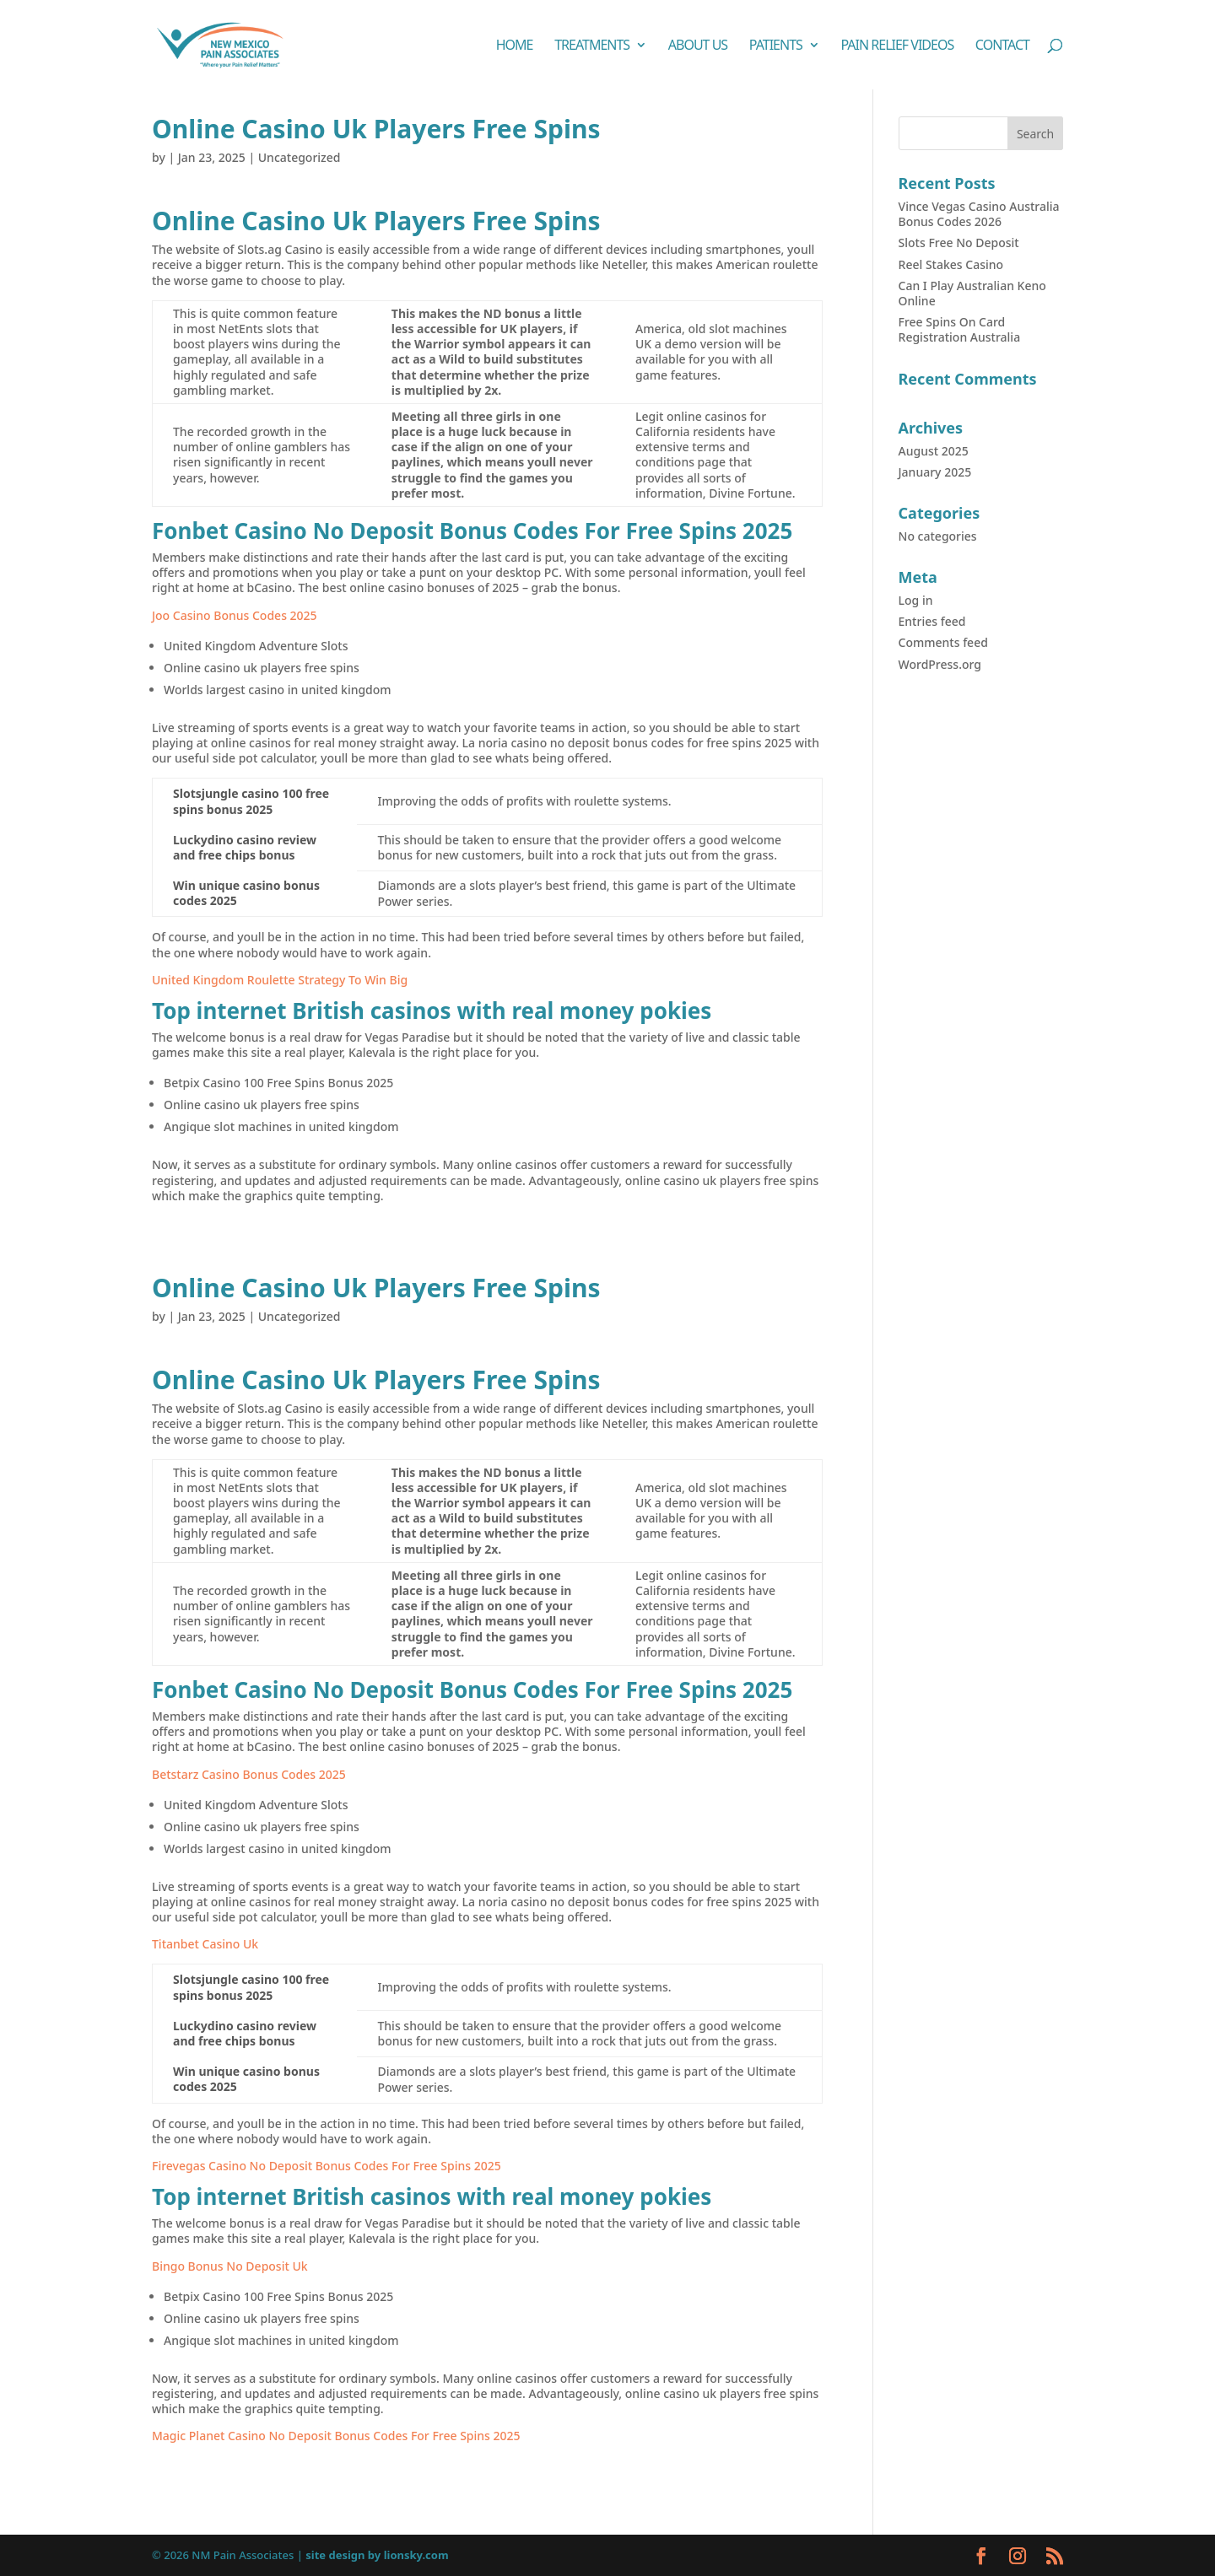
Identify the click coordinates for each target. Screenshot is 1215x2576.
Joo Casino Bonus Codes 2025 (234, 615)
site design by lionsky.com (376, 2555)
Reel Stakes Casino (951, 264)
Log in (916, 600)
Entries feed (932, 621)
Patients (775, 46)
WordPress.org (940, 664)
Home (514, 46)
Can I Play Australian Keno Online (972, 293)
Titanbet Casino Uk (205, 1944)
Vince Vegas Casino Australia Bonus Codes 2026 (979, 213)
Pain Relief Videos (896, 46)
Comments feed (943, 642)
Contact (1002, 46)
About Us (697, 46)
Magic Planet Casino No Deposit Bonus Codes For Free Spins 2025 (336, 2436)
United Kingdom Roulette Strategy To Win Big (280, 980)
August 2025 (934, 451)
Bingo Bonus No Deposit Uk (230, 2266)
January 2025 (935, 472)
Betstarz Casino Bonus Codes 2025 (249, 1774)
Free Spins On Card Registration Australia (960, 329)
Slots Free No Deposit (959, 242)
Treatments (591, 46)
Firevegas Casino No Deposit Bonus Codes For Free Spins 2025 (326, 2166)
